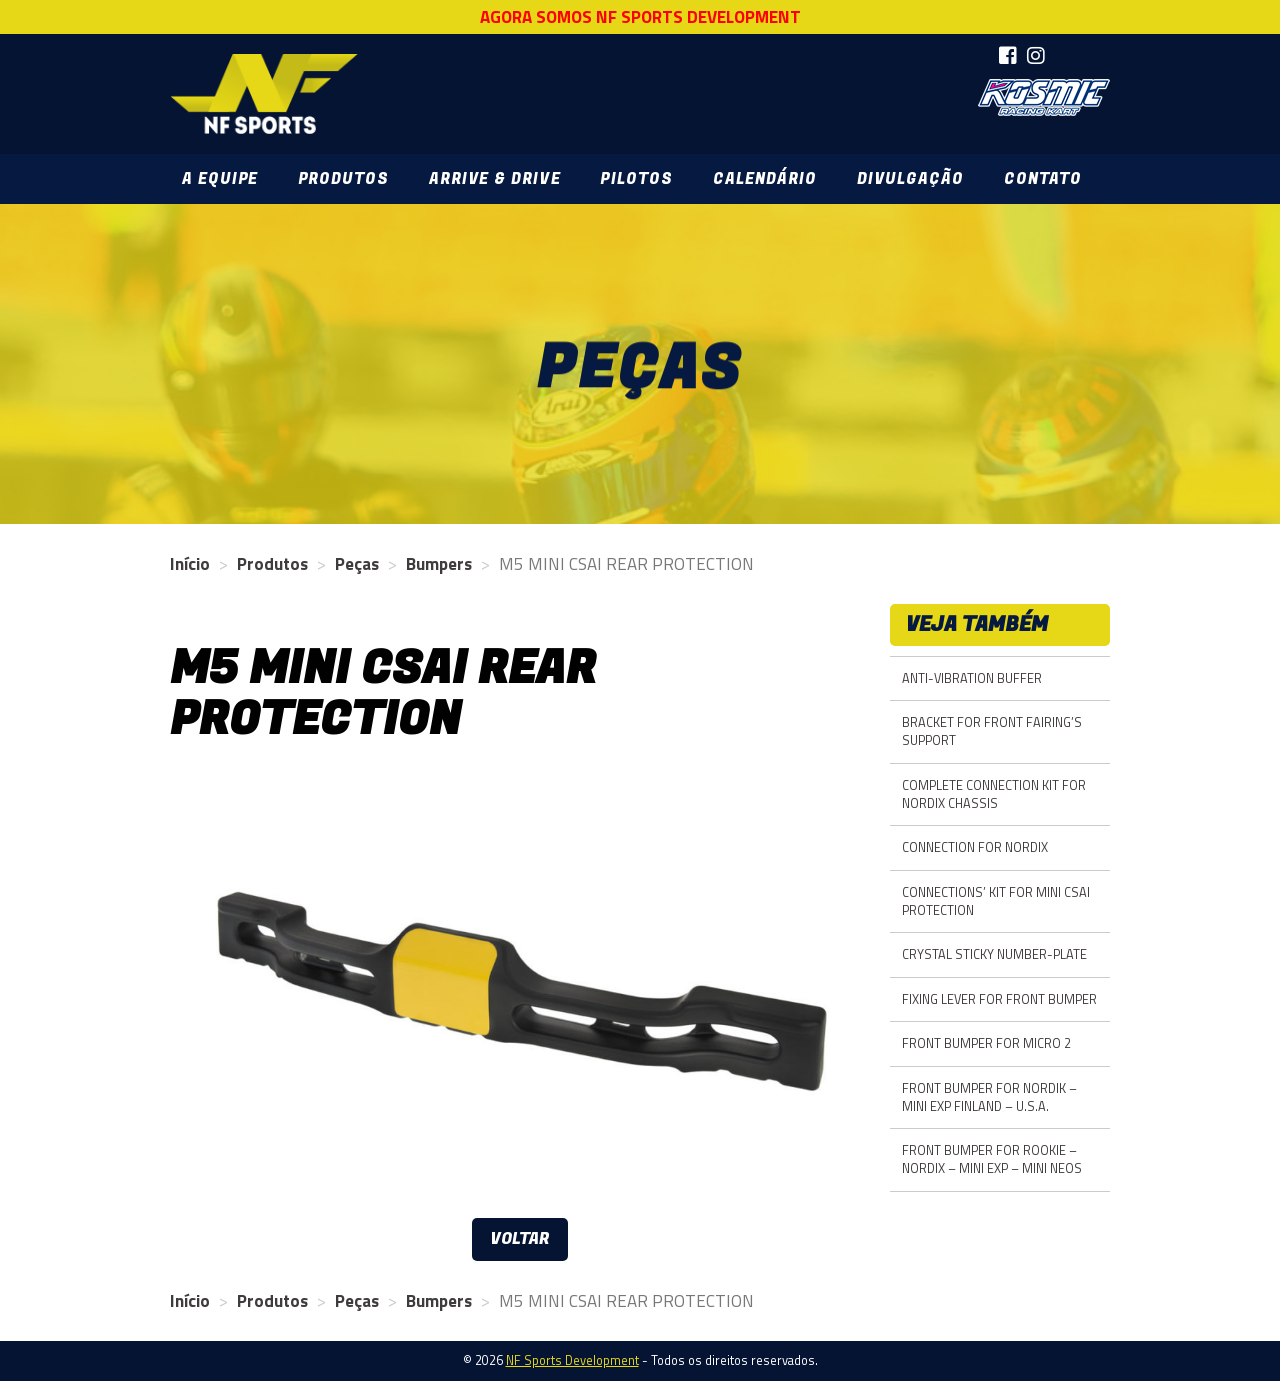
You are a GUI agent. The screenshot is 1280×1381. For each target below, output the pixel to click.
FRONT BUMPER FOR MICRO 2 (986, 1043)
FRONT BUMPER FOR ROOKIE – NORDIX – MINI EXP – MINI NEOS (992, 1159)
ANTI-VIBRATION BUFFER (972, 678)
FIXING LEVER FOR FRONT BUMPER (999, 999)
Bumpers (439, 564)
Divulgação (910, 179)
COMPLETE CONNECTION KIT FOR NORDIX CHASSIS (994, 794)
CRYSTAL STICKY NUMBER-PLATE (994, 954)
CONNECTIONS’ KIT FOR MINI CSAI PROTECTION (996, 901)
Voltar (520, 1239)
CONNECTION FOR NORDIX (975, 847)
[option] (520, 991)
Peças (357, 564)
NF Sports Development (264, 94)
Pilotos (636, 179)
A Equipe (220, 179)
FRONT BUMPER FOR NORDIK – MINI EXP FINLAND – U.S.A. (989, 1097)
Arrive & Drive (494, 179)
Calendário (765, 179)
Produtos (343, 179)
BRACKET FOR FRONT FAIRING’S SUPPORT (992, 731)
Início (190, 564)
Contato (1043, 179)
